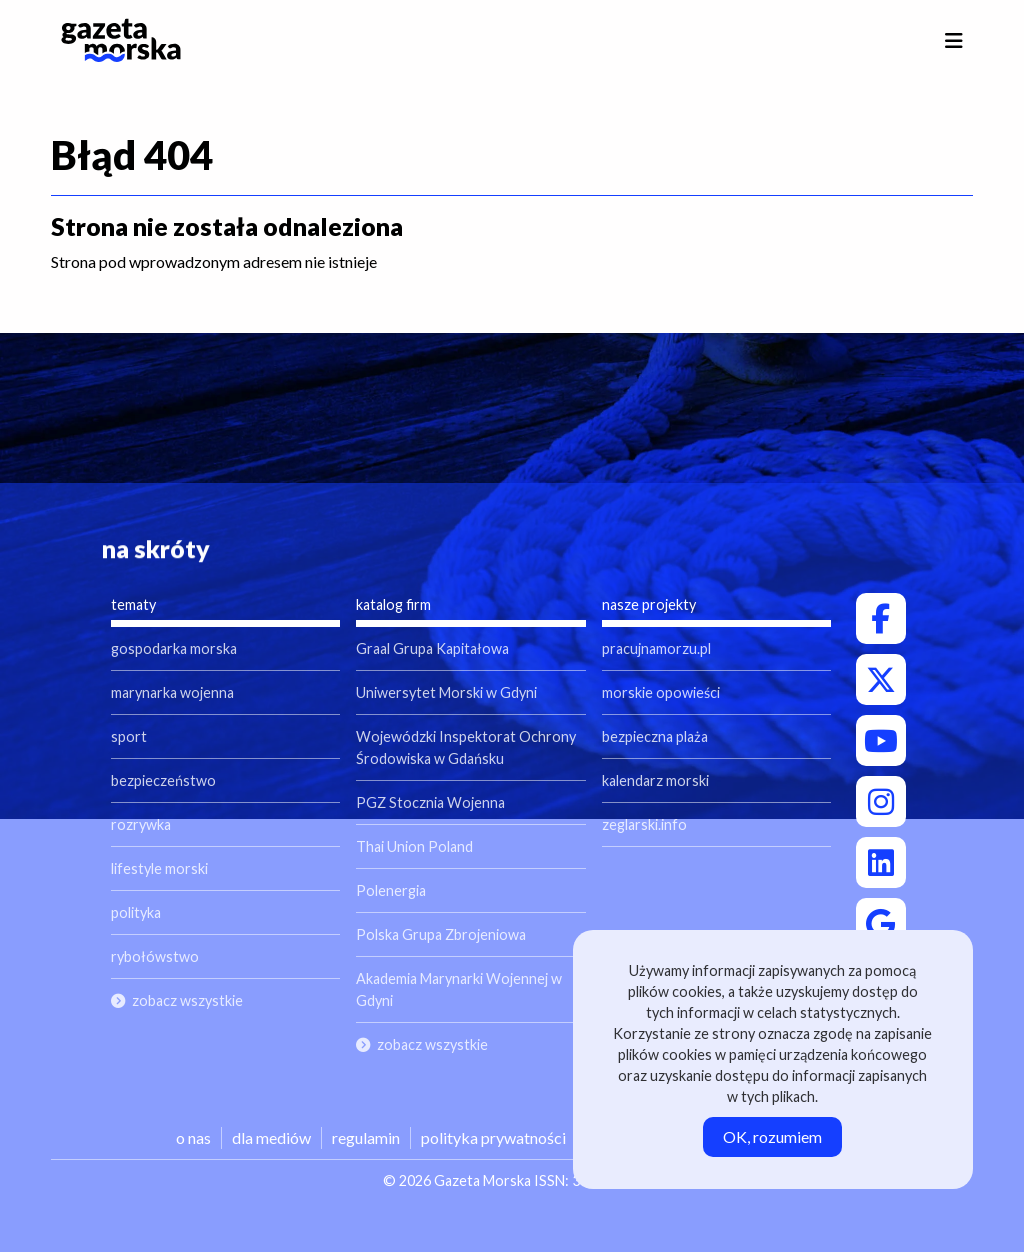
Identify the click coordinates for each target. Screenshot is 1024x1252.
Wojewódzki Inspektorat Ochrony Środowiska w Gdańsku (466, 747)
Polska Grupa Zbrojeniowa (441, 934)
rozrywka (141, 824)
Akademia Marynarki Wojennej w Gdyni (459, 989)
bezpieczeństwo (163, 780)
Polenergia (391, 890)
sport (129, 736)
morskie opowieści (661, 692)
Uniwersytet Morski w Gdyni (446, 692)
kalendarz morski (655, 780)
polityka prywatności (493, 1137)
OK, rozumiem (772, 1136)
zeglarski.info (644, 824)
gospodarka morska (174, 648)
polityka (136, 912)
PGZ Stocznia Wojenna (430, 802)
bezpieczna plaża (655, 736)
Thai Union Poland (414, 846)
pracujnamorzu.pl (656, 648)
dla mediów (271, 1137)
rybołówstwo (155, 956)
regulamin (366, 1137)
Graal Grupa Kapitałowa (432, 648)
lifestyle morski (159, 868)
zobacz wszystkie (187, 1000)
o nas (193, 1137)
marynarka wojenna (172, 692)
